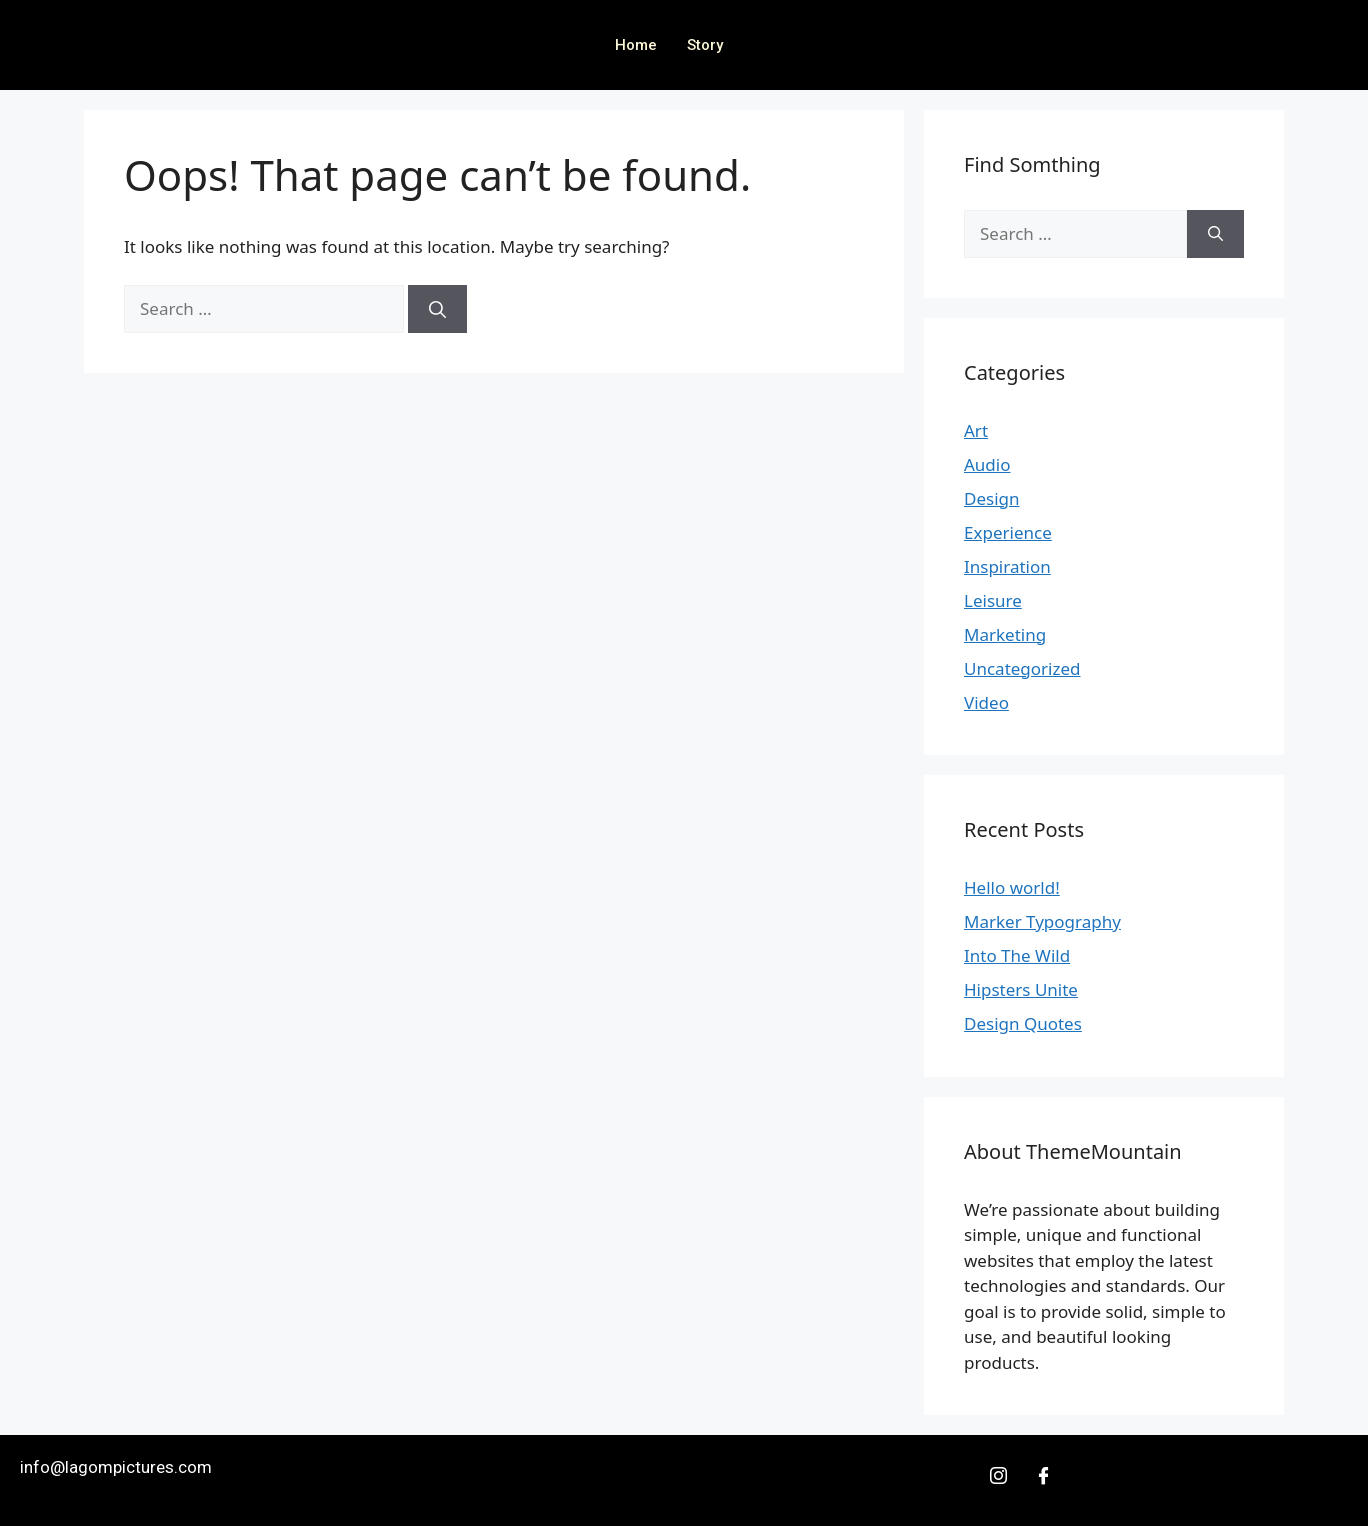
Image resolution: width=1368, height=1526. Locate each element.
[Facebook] (1043, 1475)
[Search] (437, 309)
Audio (987, 464)
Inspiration (1007, 566)
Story (705, 45)
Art (976, 430)
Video (986, 702)
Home (636, 45)
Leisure (993, 600)
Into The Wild (1017, 955)
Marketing (1005, 634)
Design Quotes (1023, 1023)
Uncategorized (1022, 668)
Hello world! (1012, 887)
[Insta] (999, 1475)
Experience (1008, 532)
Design (992, 498)
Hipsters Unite (1021, 989)
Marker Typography (1042, 921)
